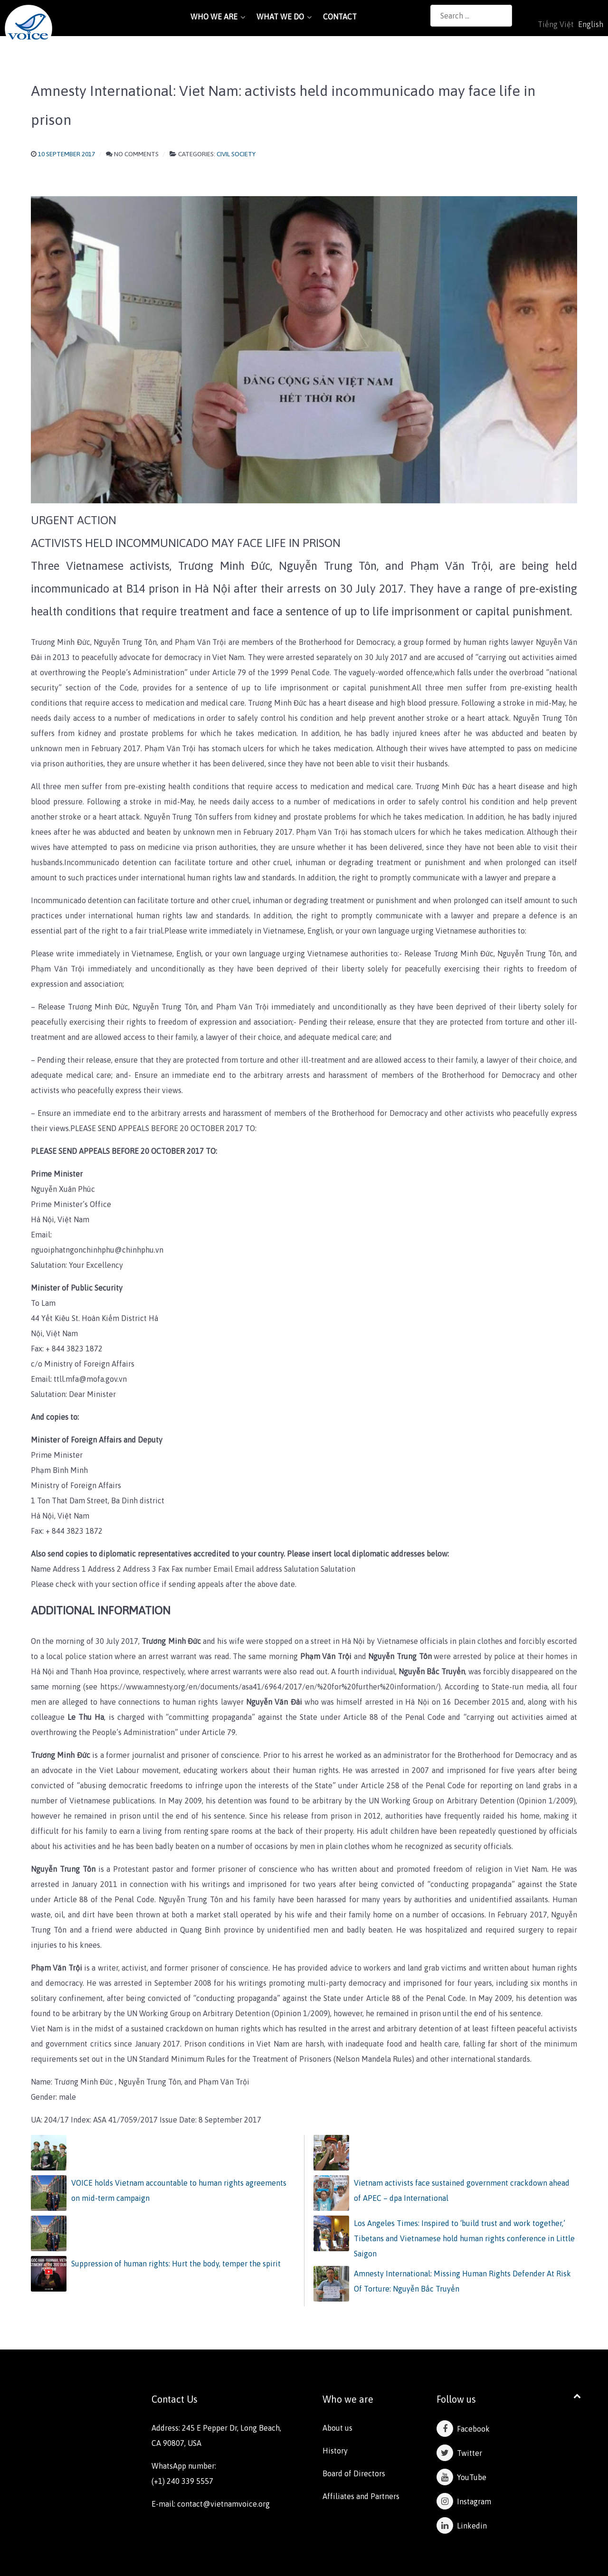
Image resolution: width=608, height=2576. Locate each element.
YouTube (461, 2477)
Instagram (464, 2501)
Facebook (463, 2429)
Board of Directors (354, 2473)
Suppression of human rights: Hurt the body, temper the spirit (176, 2263)
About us (337, 2428)
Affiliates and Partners (361, 2496)
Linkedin (462, 2525)
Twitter (459, 2453)
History (335, 2450)
